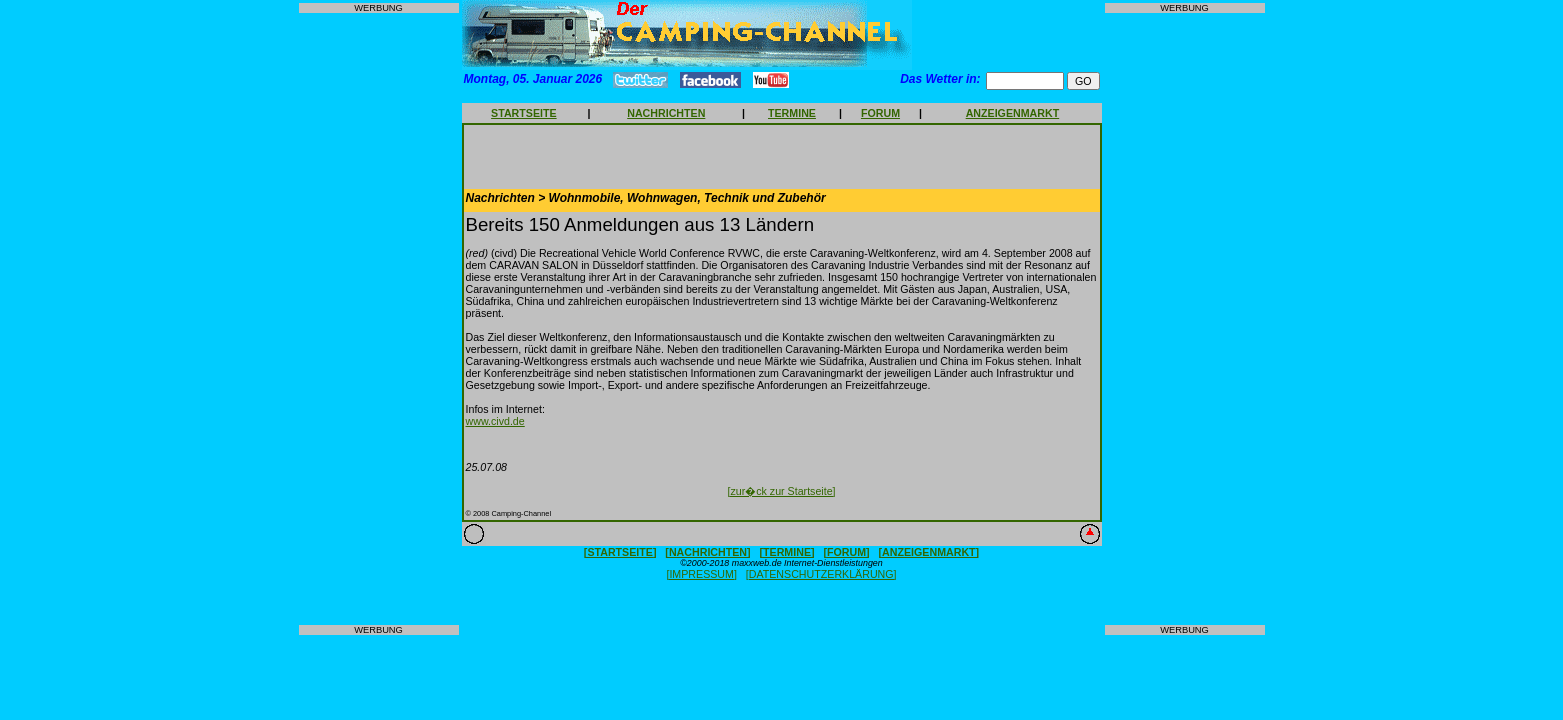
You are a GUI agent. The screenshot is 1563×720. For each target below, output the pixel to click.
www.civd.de (495, 421)
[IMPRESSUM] (701, 574)
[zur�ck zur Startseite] (781, 491)
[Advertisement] (379, 319)
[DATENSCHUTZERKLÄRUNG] (821, 574)
